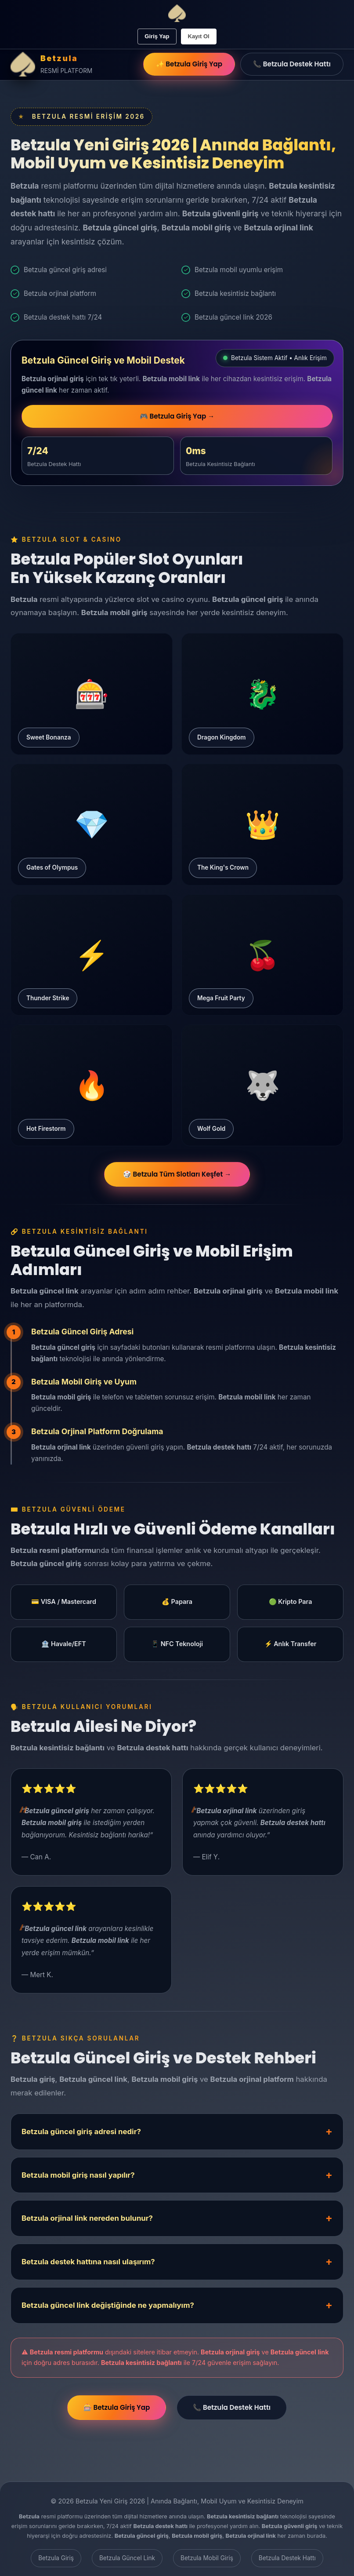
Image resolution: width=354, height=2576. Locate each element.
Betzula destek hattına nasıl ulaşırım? (88, 2265)
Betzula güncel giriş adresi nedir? (81, 2135)
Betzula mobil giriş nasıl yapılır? (78, 2178)
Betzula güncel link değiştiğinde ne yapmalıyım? (108, 2308)
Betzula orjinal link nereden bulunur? (87, 2221)
